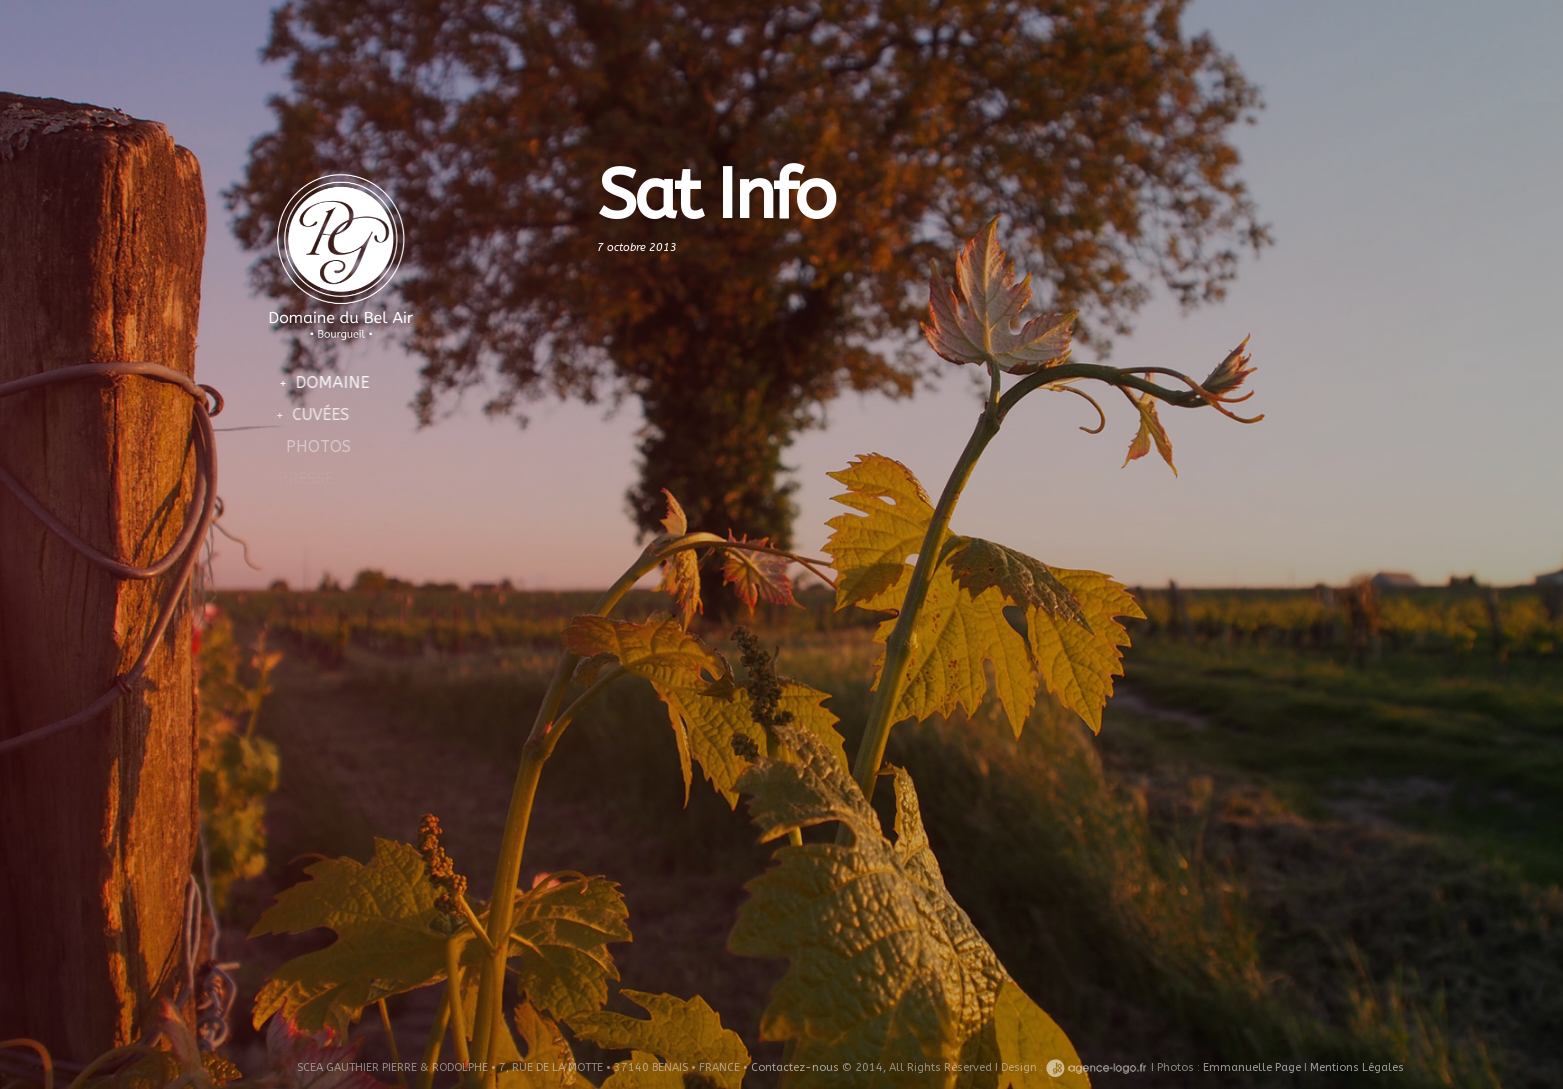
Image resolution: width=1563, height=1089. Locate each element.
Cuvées (309, 414)
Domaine (326, 382)
